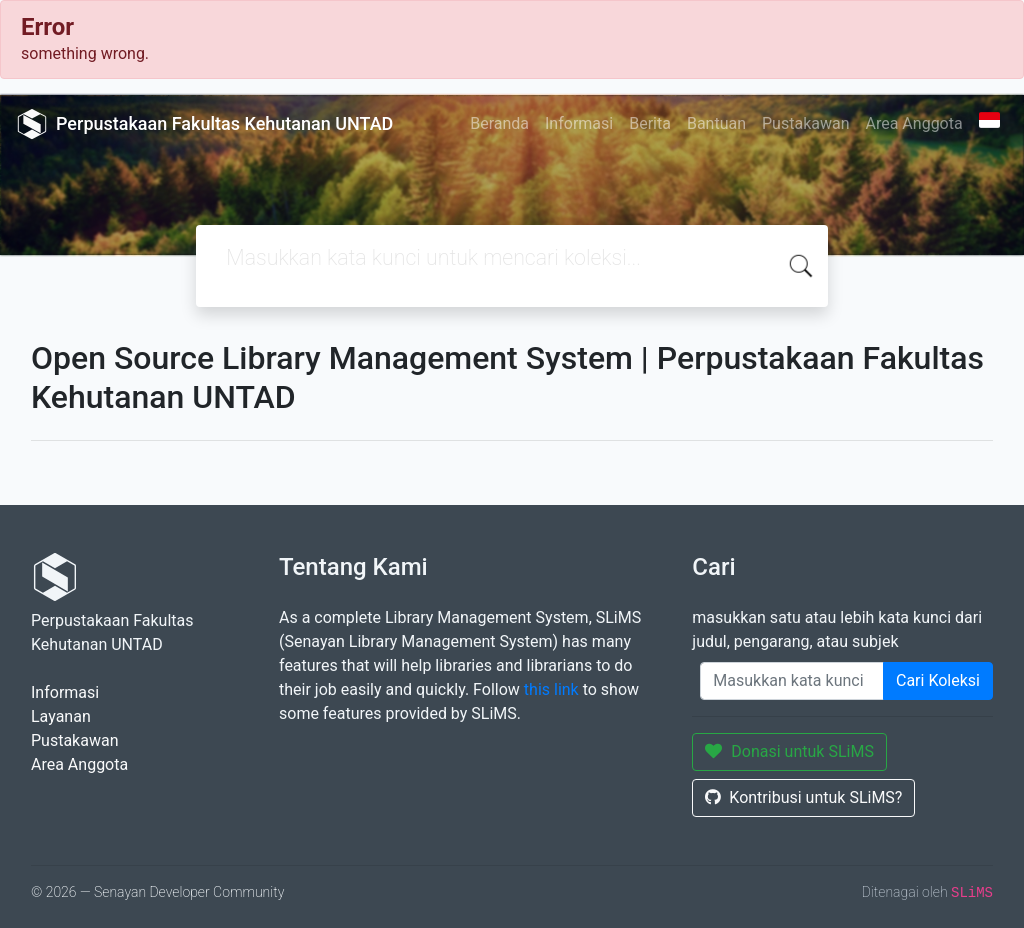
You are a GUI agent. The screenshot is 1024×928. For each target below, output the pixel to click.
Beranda (499, 123)
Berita (650, 123)
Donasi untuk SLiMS (789, 751)
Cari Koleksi (938, 680)
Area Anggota (914, 123)
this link (551, 689)
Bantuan (716, 123)
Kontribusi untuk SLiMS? (803, 797)
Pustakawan (805, 123)
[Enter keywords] (792, 681)
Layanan (61, 716)
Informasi (579, 123)
